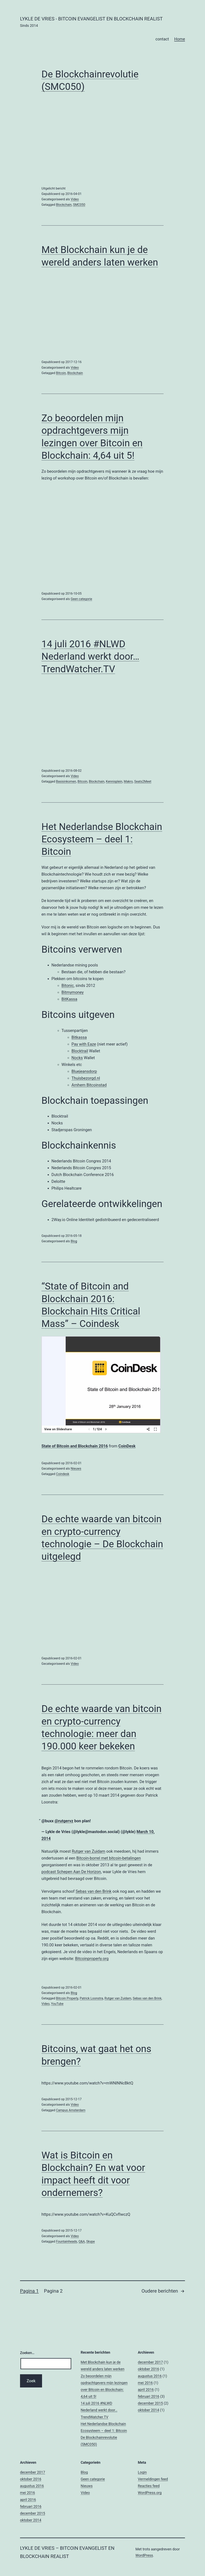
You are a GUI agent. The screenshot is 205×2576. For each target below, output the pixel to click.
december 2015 (150, 2402)
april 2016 (146, 2389)
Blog (74, 1241)
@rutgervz (64, 1820)
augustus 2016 (150, 2375)
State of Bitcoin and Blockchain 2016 (74, 1445)
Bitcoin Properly (67, 1997)
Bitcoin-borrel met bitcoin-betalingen (108, 1857)
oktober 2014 (148, 2409)
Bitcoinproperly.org (92, 1957)
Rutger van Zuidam (88, 1850)
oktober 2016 (148, 2368)
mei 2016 (145, 2382)
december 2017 (150, 2361)
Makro (128, 781)
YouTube (57, 2003)
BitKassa (69, 998)
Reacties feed (149, 2485)
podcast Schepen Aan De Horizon (71, 1871)
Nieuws (76, 1468)
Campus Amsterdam (70, 2109)
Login (142, 2471)
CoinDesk (127, 1445)
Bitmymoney (72, 991)
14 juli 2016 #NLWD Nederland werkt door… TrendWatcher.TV (90, 656)
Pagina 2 (53, 2290)
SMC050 (79, 205)
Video (75, 199)
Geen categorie (81, 598)
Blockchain (64, 205)
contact (162, 39)
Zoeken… (27, 2352)
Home (179, 39)
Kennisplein (114, 781)
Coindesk (62, 1473)
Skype (90, 2241)
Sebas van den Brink (93, 1890)
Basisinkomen (66, 781)
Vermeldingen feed (153, 2478)
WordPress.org (150, 2492)
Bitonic (67, 985)
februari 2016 (148, 2395)
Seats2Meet (142, 781)
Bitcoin (61, 373)
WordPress (144, 2554)
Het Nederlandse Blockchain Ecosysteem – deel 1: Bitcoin (101, 839)
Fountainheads (66, 2241)
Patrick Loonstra (91, 1997)
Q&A (81, 2241)
